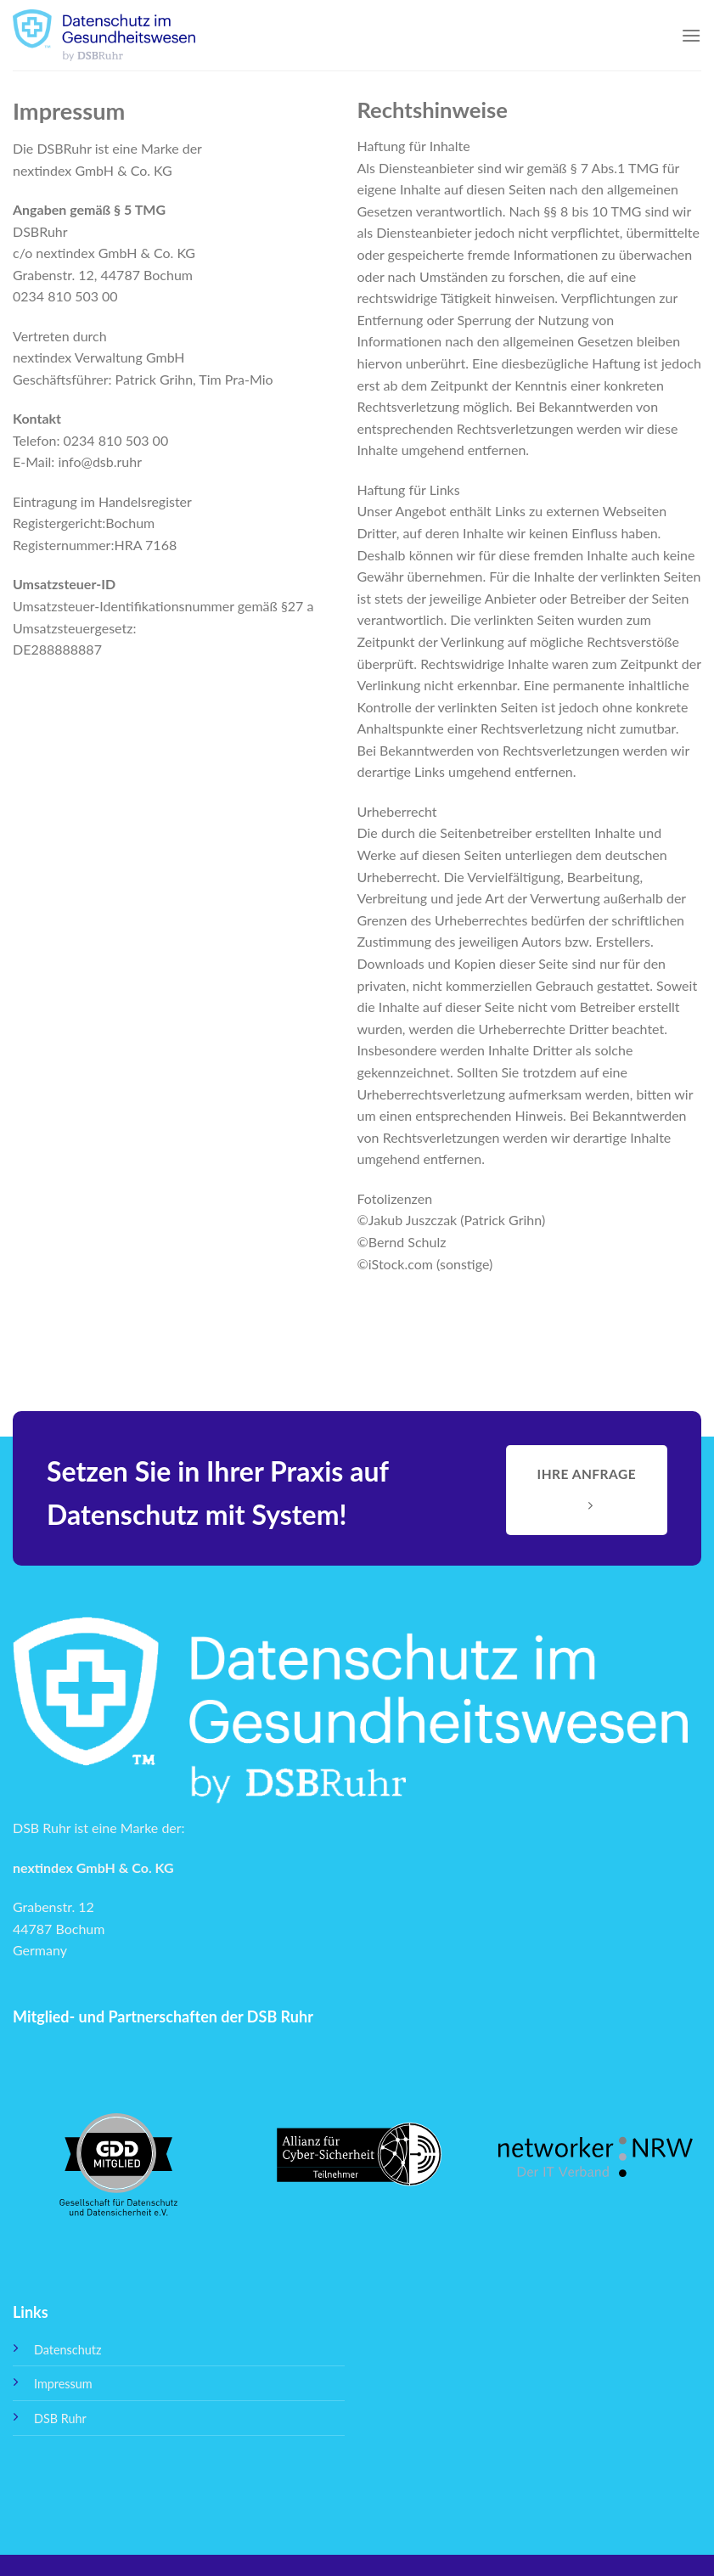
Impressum (63, 2383)
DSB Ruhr (60, 2418)
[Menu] (691, 35)
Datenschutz (67, 2350)
